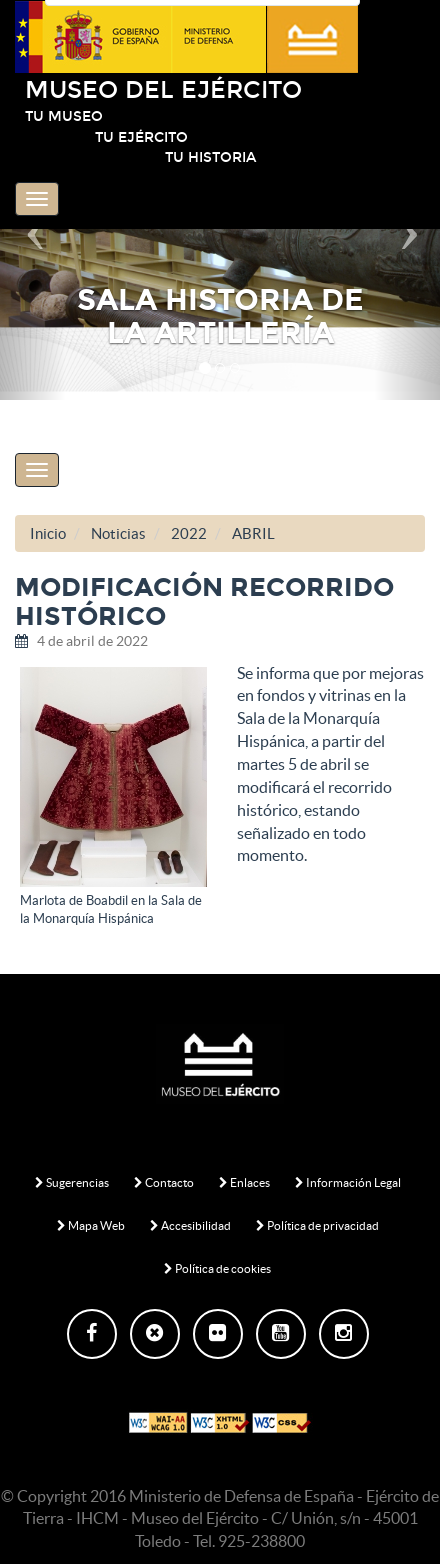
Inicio (48, 533)
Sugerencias (72, 1182)
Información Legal (348, 1182)
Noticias (118, 533)
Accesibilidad (190, 1225)
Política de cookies (217, 1268)
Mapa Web (91, 1225)
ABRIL (253, 533)
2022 (189, 533)
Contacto (164, 1182)
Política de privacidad (317, 1225)
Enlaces (244, 1182)
